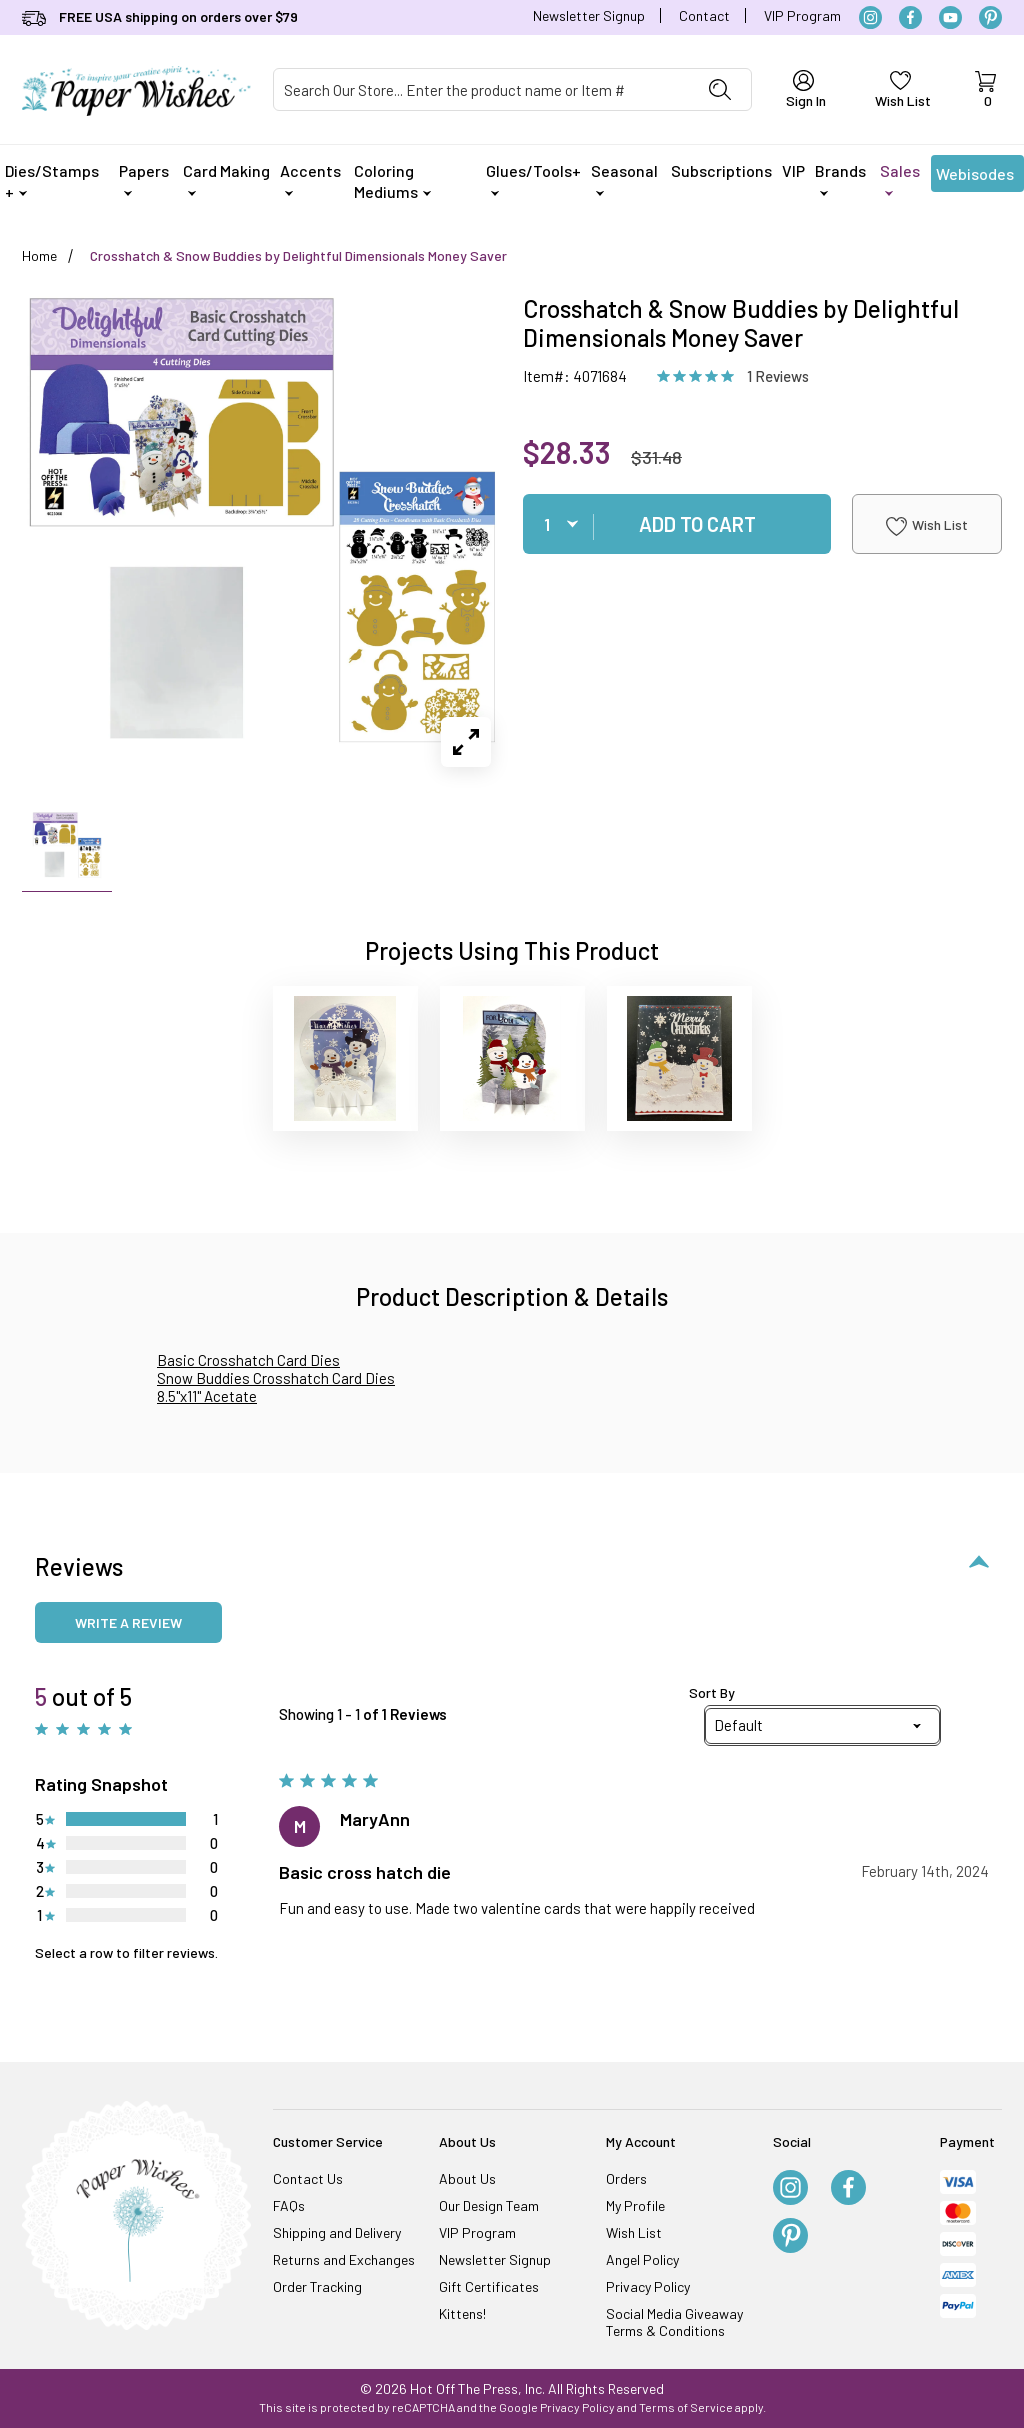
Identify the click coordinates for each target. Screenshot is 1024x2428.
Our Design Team (489, 2205)
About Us (467, 2178)
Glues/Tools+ (533, 178)
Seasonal (624, 178)
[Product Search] (481, 89)
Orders (626, 2178)
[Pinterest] (990, 17)
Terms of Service (686, 2407)
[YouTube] (950, 17)
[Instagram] (870, 17)
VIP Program (802, 15)
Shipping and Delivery (337, 2232)
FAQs (289, 2205)
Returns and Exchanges (344, 2259)
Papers (144, 178)
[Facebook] (910, 17)
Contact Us (308, 2178)
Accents (310, 178)
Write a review (128, 1622)
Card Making (226, 178)
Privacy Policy (648, 2286)
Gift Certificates (489, 2286)
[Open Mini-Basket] (985, 90)
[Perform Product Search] (720, 89)
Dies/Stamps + (52, 181)
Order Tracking (317, 2286)
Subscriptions (721, 170)
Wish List (927, 526)
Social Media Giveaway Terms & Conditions (674, 2322)
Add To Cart (697, 524)
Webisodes (975, 178)
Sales (900, 178)
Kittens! (462, 2313)
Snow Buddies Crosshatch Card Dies (276, 1378)
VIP (793, 170)
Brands (840, 178)
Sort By (712, 1693)
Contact (704, 15)
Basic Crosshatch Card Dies (248, 1360)
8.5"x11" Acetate (207, 1396)
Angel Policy (642, 2259)
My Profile (635, 2205)
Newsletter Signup (589, 15)
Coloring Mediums (392, 181)
